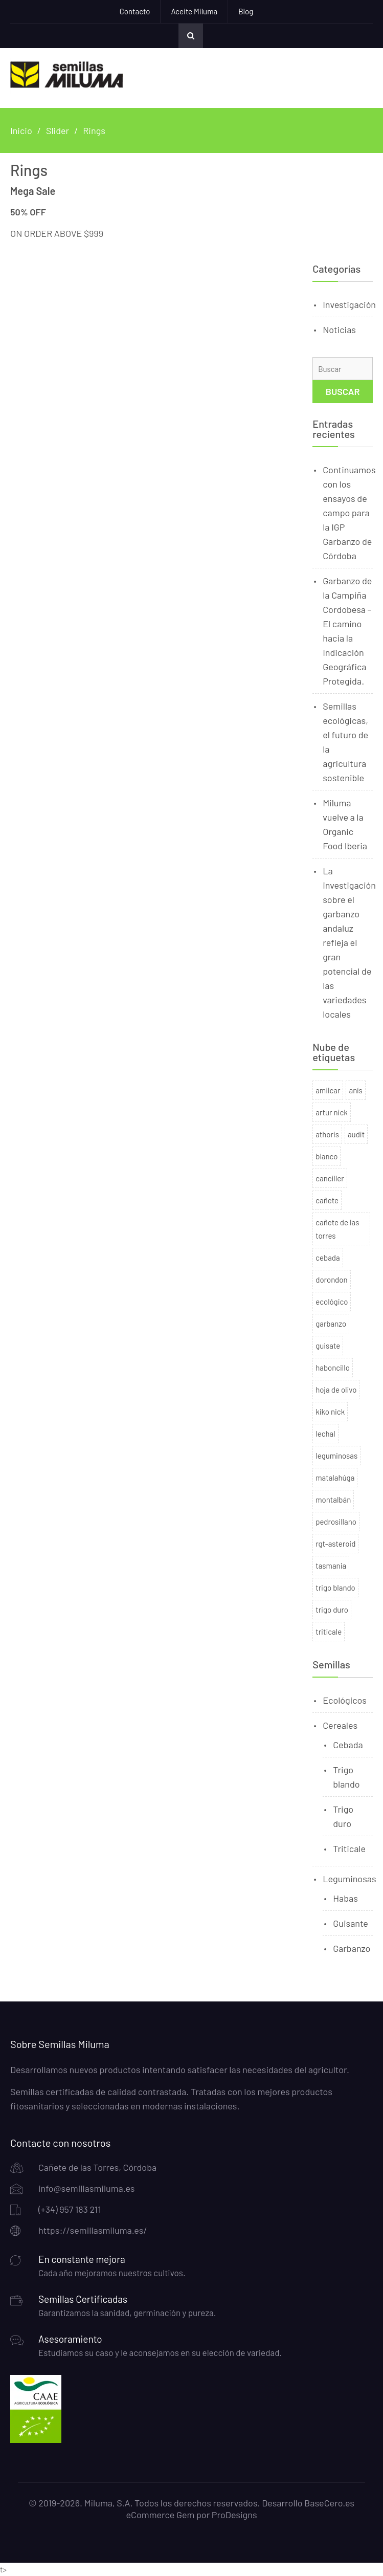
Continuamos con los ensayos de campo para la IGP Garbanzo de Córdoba (349, 512)
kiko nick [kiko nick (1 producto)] (330, 1411)
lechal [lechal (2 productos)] (325, 1433)
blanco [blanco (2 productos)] (326, 1156)
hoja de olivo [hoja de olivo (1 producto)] (336, 1389)
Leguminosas (349, 1878)
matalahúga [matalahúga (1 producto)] (335, 1477)
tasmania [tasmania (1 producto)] (331, 1565)
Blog (245, 11)
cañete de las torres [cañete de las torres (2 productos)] (337, 1229)
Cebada (348, 1744)
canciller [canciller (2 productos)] (330, 1178)
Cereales (340, 1725)
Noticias (339, 329)
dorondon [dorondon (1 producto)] (331, 1279)
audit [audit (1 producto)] (356, 1134)
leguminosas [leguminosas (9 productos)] (336, 1455)
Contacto (135, 11)
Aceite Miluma (194, 11)
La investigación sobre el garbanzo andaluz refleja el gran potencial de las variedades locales (349, 942)
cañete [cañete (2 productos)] (327, 1200)
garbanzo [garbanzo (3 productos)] (331, 1323)
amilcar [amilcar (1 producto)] (328, 1090)
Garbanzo (351, 1948)
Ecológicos (345, 1700)
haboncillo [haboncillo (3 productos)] (333, 1367)
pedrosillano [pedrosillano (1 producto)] (336, 1521)
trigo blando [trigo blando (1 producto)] (335, 1587)
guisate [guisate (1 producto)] (328, 1345)
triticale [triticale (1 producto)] (329, 1631)
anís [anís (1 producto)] (355, 1090)
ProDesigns (234, 2514)
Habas (345, 1898)
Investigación (349, 304)
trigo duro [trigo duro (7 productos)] (332, 1609)
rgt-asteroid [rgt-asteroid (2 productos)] (335, 1543)
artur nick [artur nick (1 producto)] (332, 1112)
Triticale (349, 1848)
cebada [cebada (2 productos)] (328, 1257)
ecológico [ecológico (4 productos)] (332, 1301)
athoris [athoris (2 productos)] (327, 1134)
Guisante (350, 1923)
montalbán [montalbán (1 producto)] (333, 1499)
